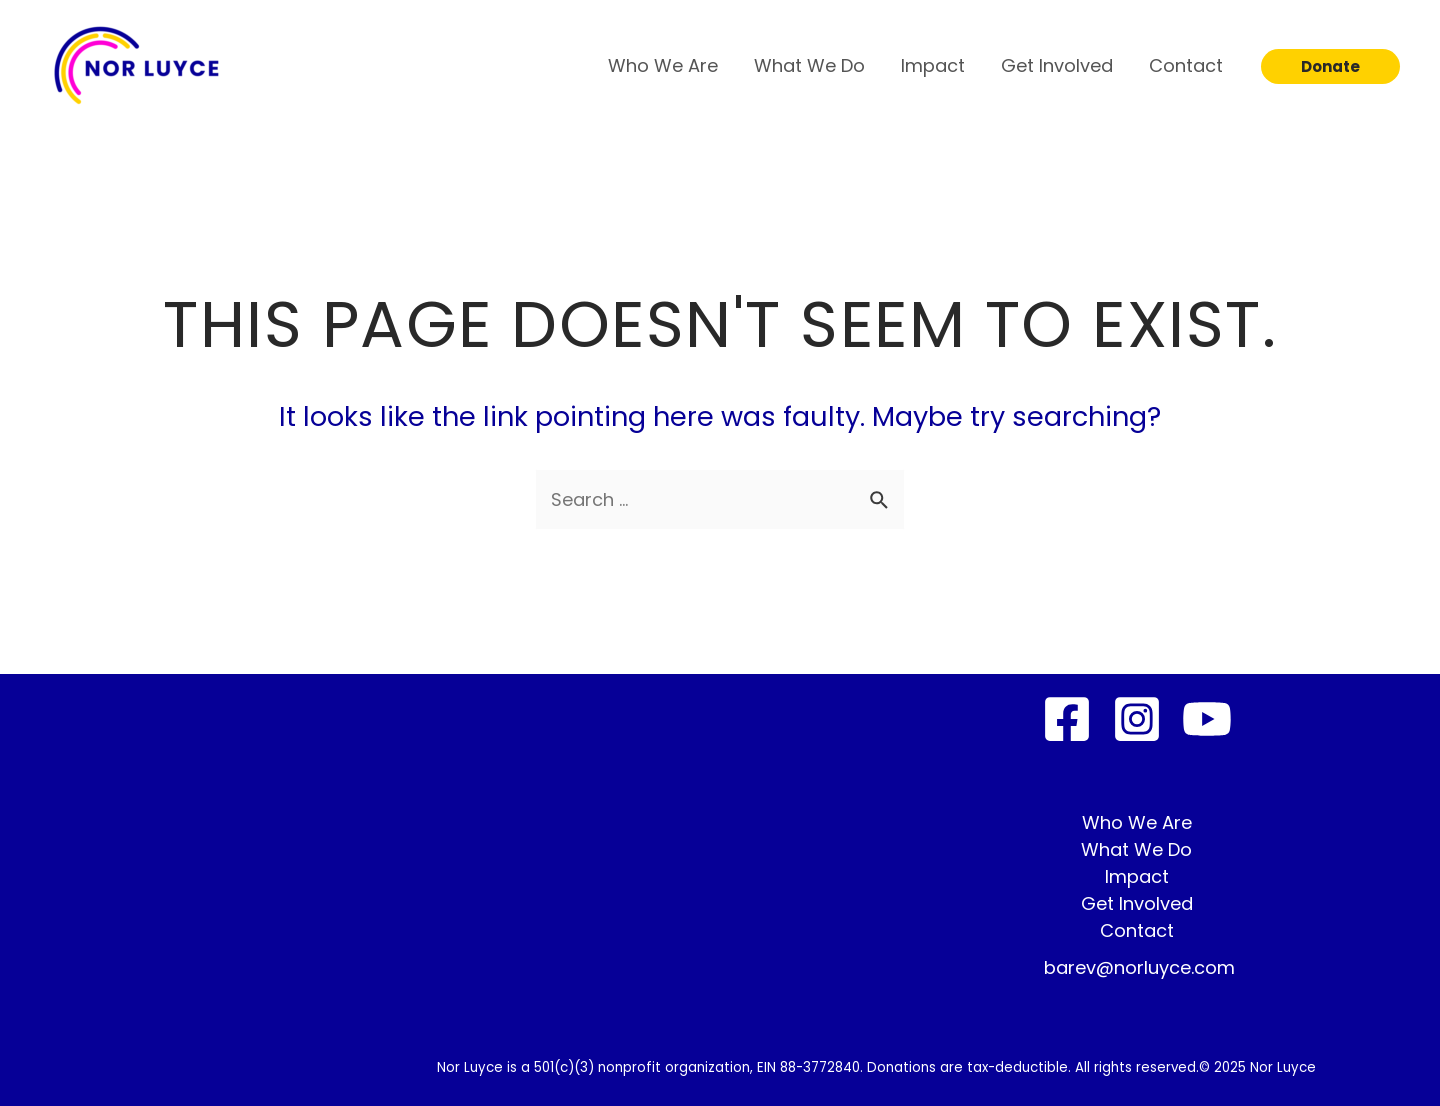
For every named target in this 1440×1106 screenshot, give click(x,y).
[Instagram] (1137, 719)
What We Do (809, 65)
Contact (1186, 65)
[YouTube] (1207, 719)
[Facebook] (1067, 719)
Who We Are (663, 65)
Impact (933, 65)
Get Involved (1057, 65)
